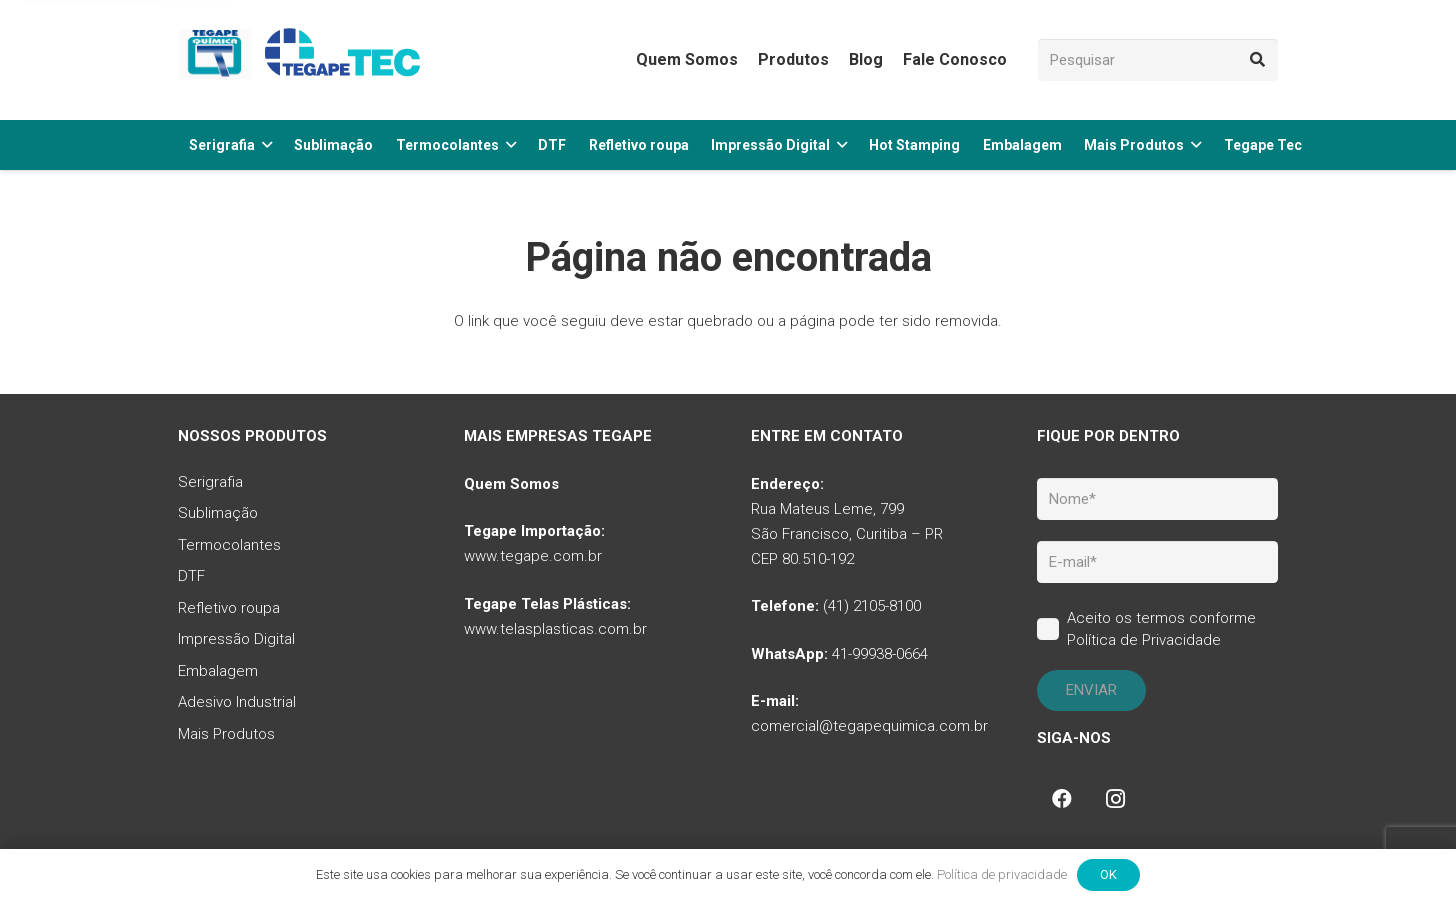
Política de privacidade (1002, 874)
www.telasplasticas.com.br (555, 629)
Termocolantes (229, 545)
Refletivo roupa (229, 608)
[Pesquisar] (1158, 60)
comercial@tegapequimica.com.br (869, 726)
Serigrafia (210, 482)
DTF (191, 576)
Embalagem (218, 671)
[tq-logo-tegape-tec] (303, 60)
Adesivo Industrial (237, 702)
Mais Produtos (226, 734)
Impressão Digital (236, 639)
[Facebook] (1062, 799)
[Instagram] (1116, 799)
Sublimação (218, 513)
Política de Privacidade (1144, 640)
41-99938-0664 (880, 654)
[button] (263, 145)
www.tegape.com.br (533, 556)
